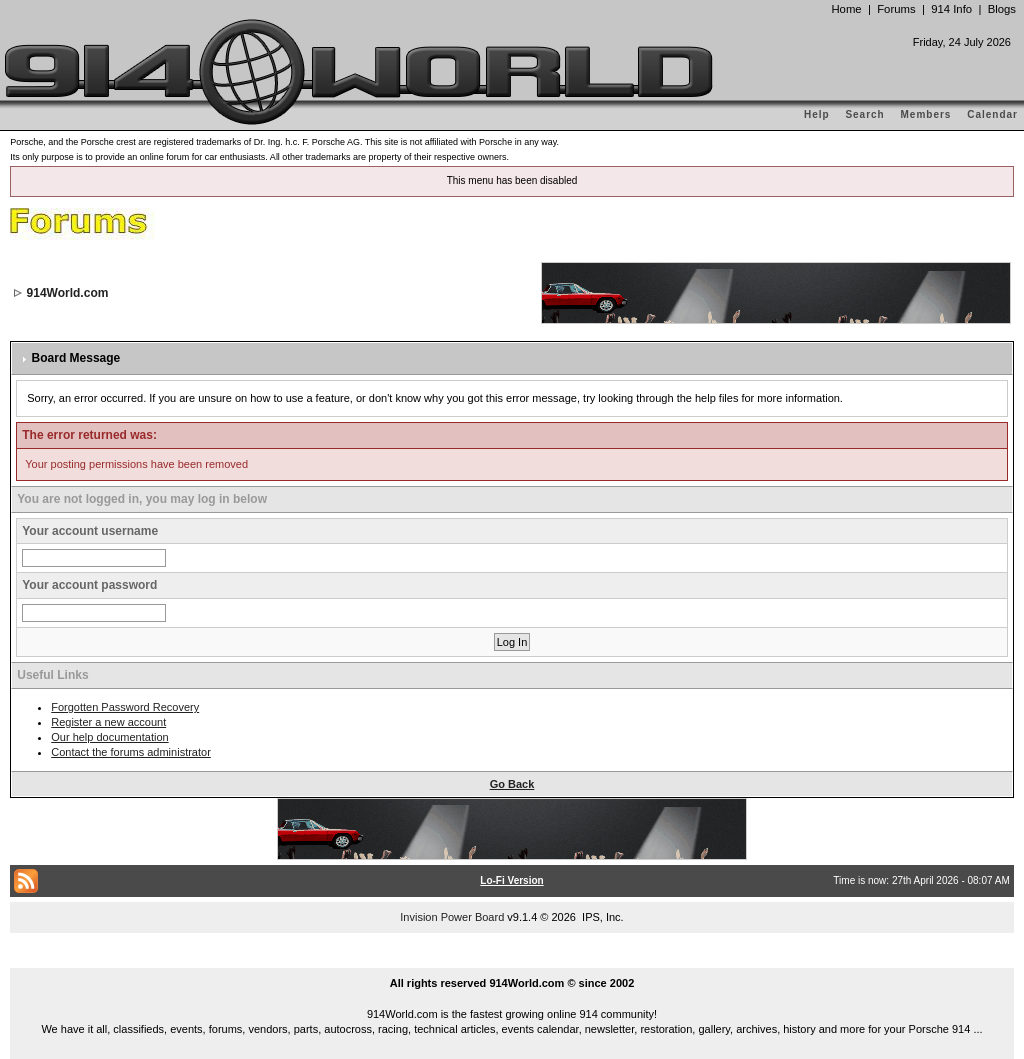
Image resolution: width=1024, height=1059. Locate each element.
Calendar (992, 114)
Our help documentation (109, 737)
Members (926, 114)
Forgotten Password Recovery (125, 707)
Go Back (512, 784)
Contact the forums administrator (131, 752)
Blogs (1002, 9)
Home (846, 9)
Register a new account (108, 722)
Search (864, 114)
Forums (896, 9)
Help (817, 114)
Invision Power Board (452, 917)
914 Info (951, 9)
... (512, 960)
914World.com (68, 293)
